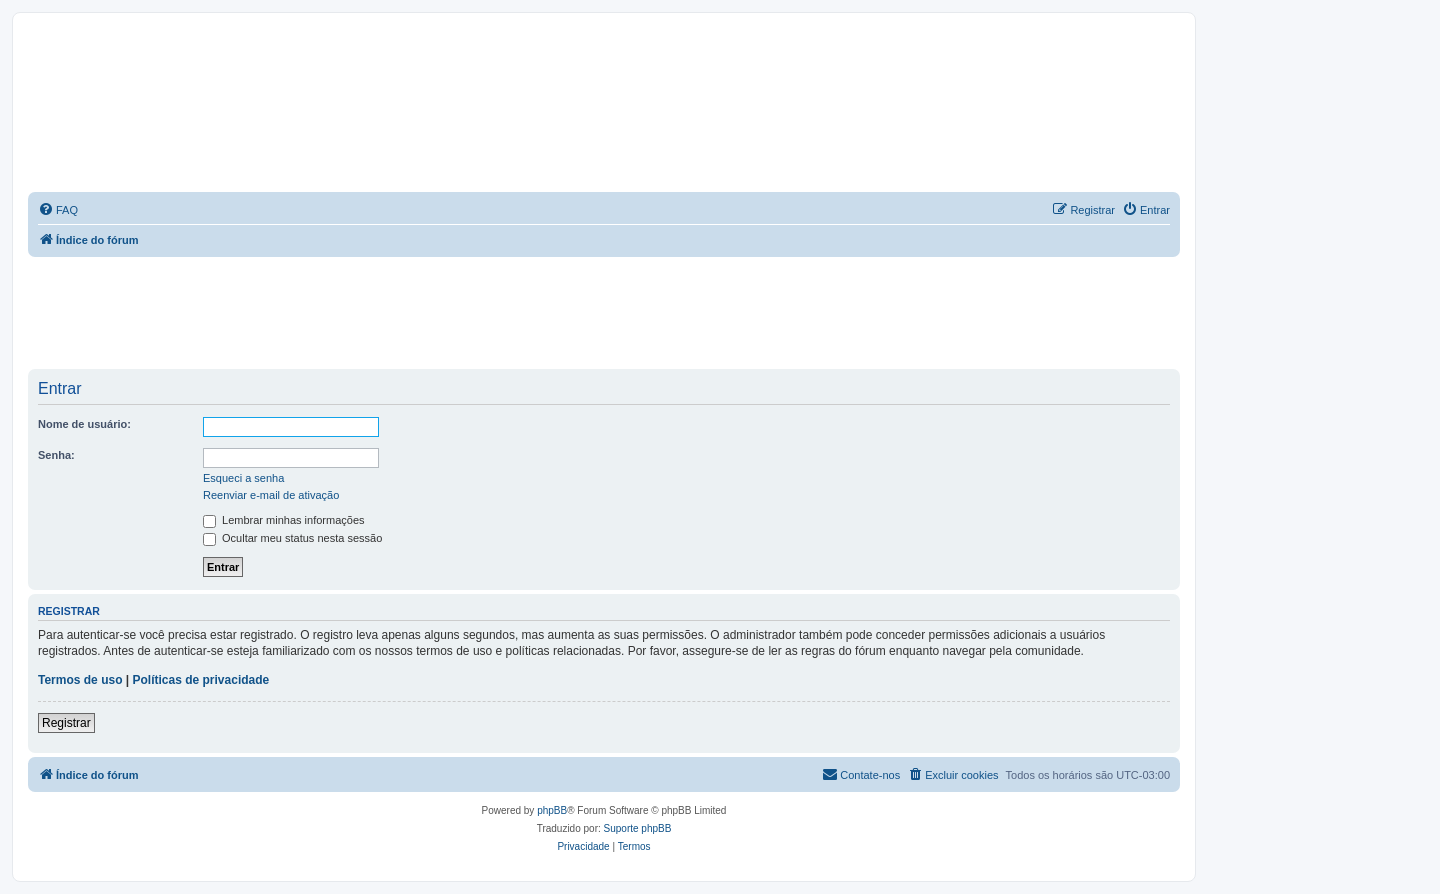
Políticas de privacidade (201, 680)
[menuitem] (58, 210)
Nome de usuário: (84, 424)
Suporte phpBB (638, 828)
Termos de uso (80, 680)
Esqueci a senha (243, 478)
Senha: (56, 455)
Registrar (66, 723)
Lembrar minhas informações (284, 520)
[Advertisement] (604, 312)
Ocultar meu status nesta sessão (292, 538)
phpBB (552, 810)
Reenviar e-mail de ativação (271, 495)
